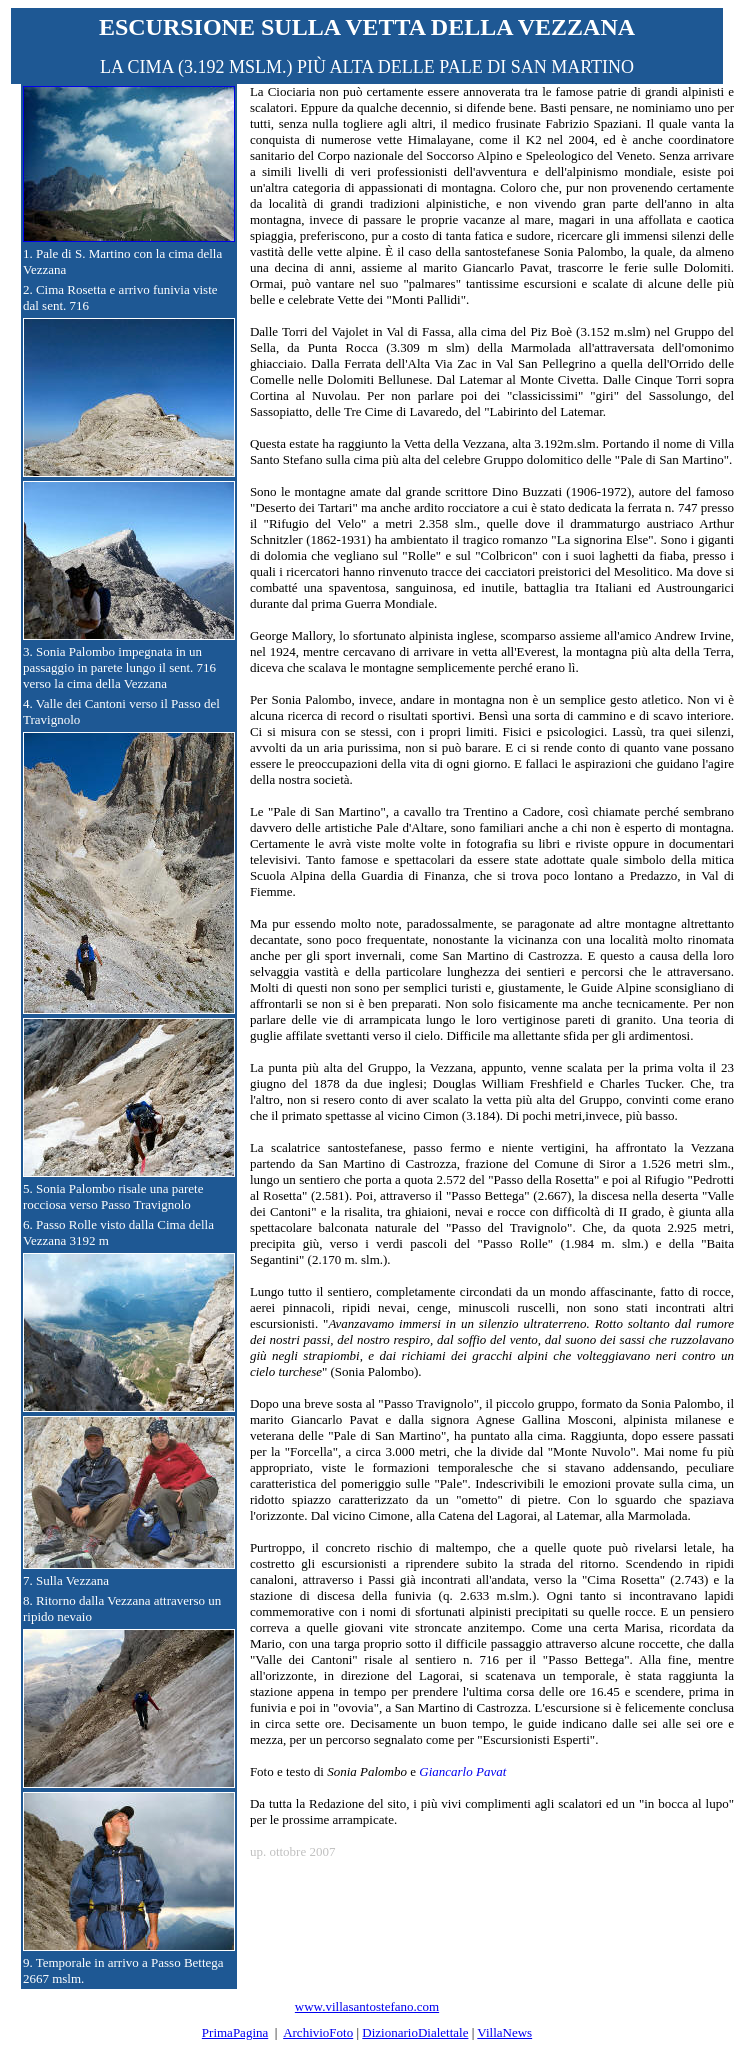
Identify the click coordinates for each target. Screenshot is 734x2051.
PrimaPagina (235, 2032)
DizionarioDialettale (415, 2032)
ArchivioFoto (318, 2032)
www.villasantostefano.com (367, 2006)
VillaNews (504, 2032)
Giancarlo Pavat (462, 1771)
